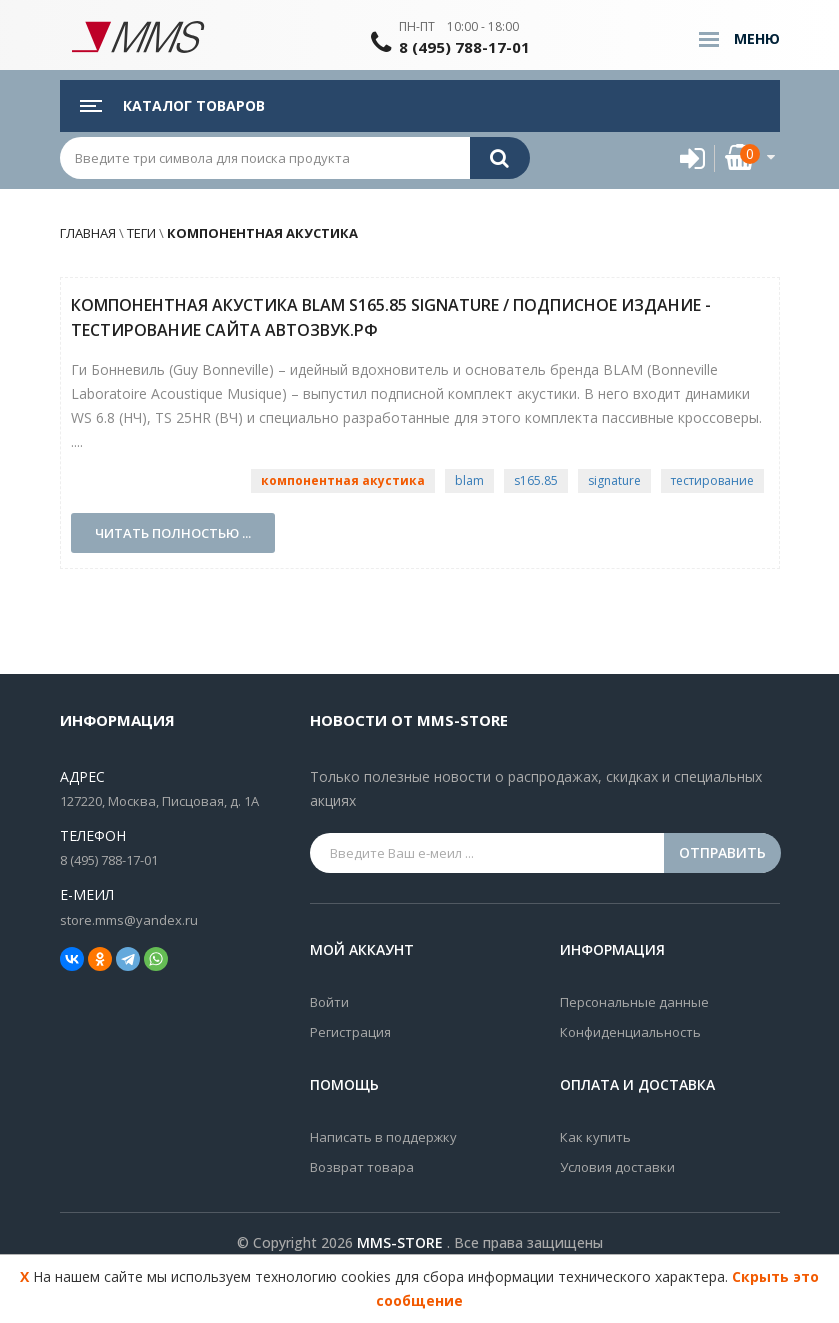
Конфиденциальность (630, 1032)
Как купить (595, 1137)
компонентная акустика (261, 233)
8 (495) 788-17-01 (464, 47)
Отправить (722, 852)
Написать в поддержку (383, 1137)
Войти (329, 1002)
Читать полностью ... (173, 533)
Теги (141, 233)
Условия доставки (617, 1167)
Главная (88, 233)
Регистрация (350, 1032)
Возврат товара (362, 1167)
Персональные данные (634, 1002)
